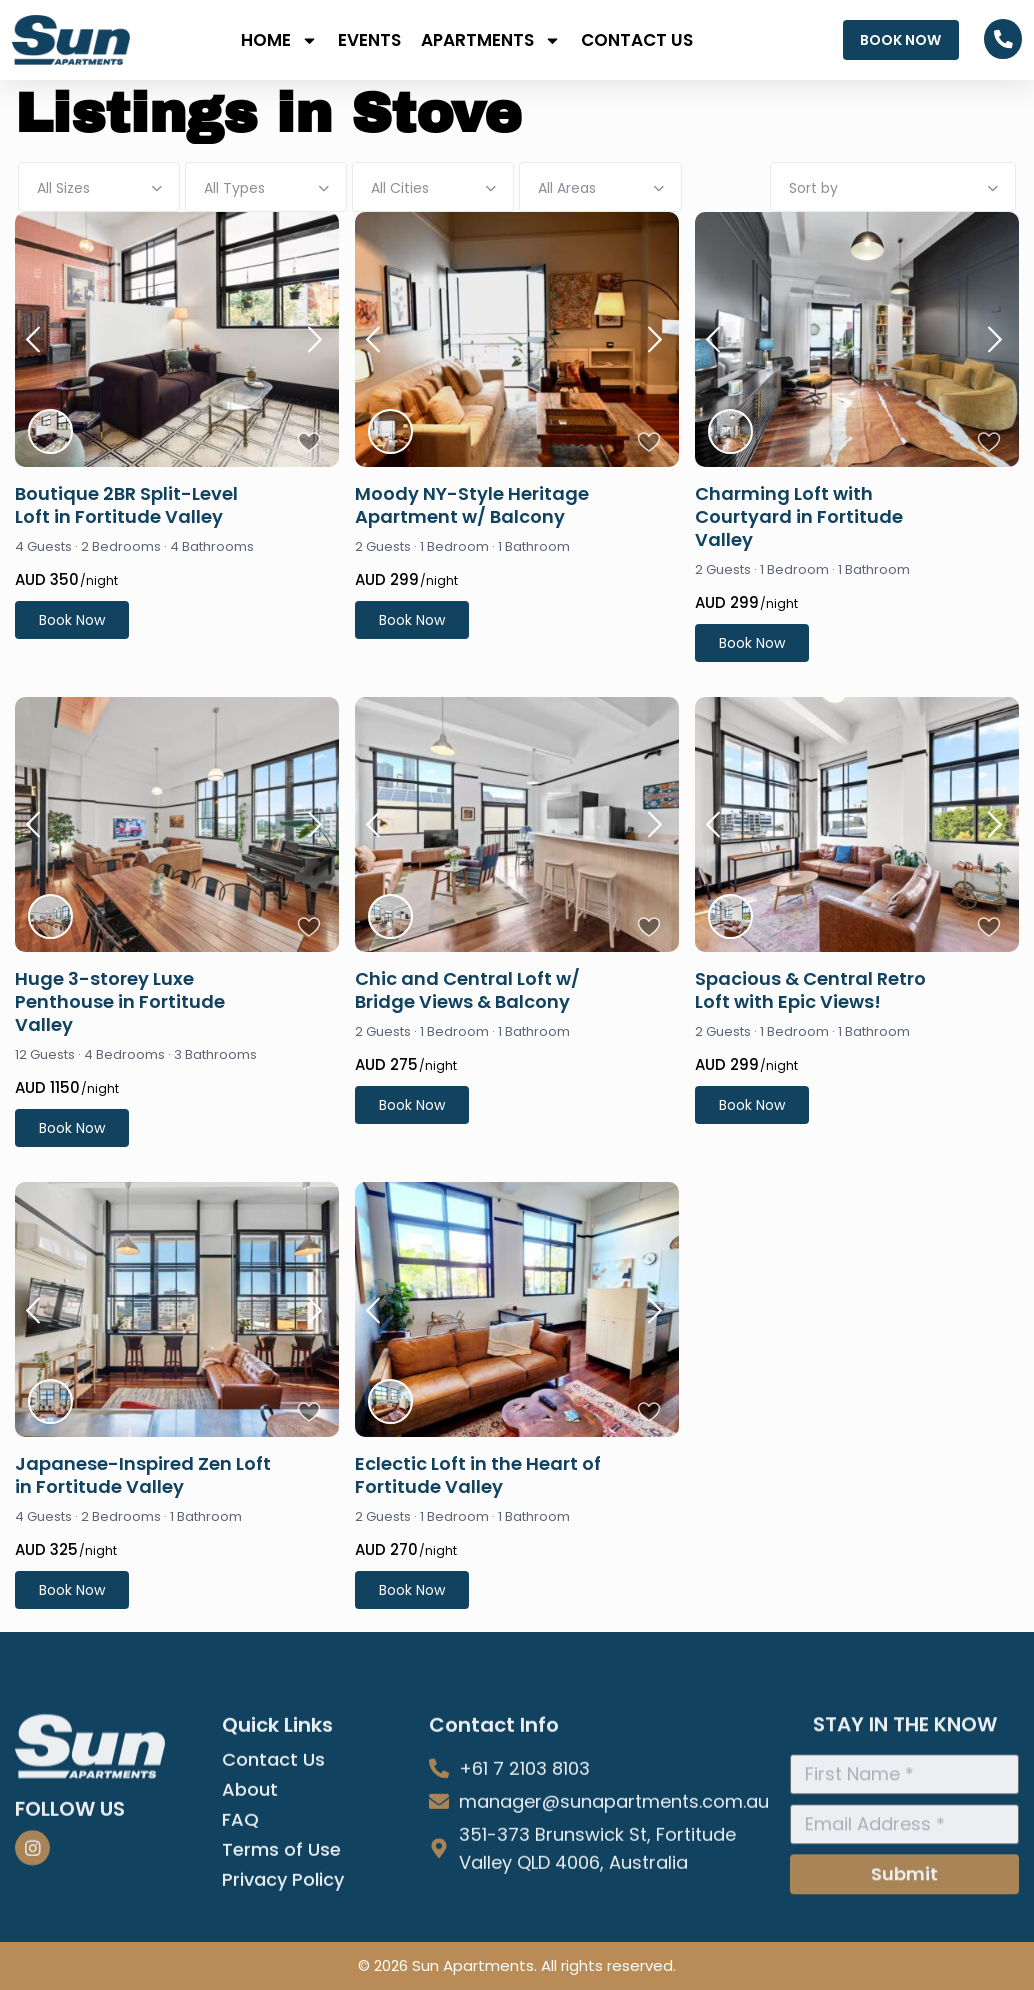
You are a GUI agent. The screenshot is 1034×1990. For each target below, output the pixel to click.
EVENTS (369, 40)
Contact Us (273, 1890)
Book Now (72, 620)
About (250, 1920)
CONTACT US (637, 40)
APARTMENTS (491, 40)
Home (279, 40)
